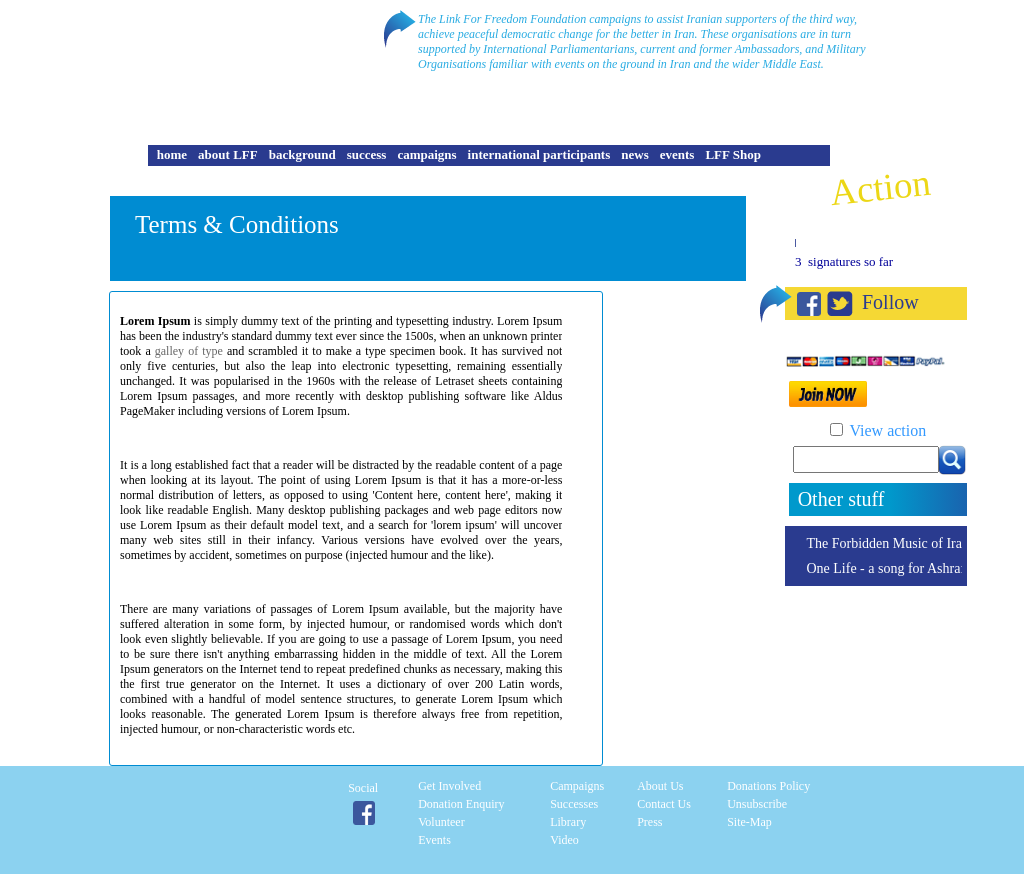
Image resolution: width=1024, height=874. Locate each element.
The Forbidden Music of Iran (887, 543)
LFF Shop (733, 154)
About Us (660, 786)
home (172, 154)
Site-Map (749, 822)
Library (568, 822)
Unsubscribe (757, 804)
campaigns (426, 154)
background (302, 154)
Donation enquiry (461, 804)
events (677, 154)
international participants (539, 154)
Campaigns (577, 786)
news (634, 154)
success (367, 154)
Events (434, 840)
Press (649, 822)
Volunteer (441, 822)
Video (564, 840)
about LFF (228, 154)
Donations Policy (768, 786)
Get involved (449, 786)
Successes (574, 804)
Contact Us (664, 804)
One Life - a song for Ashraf (885, 568)
